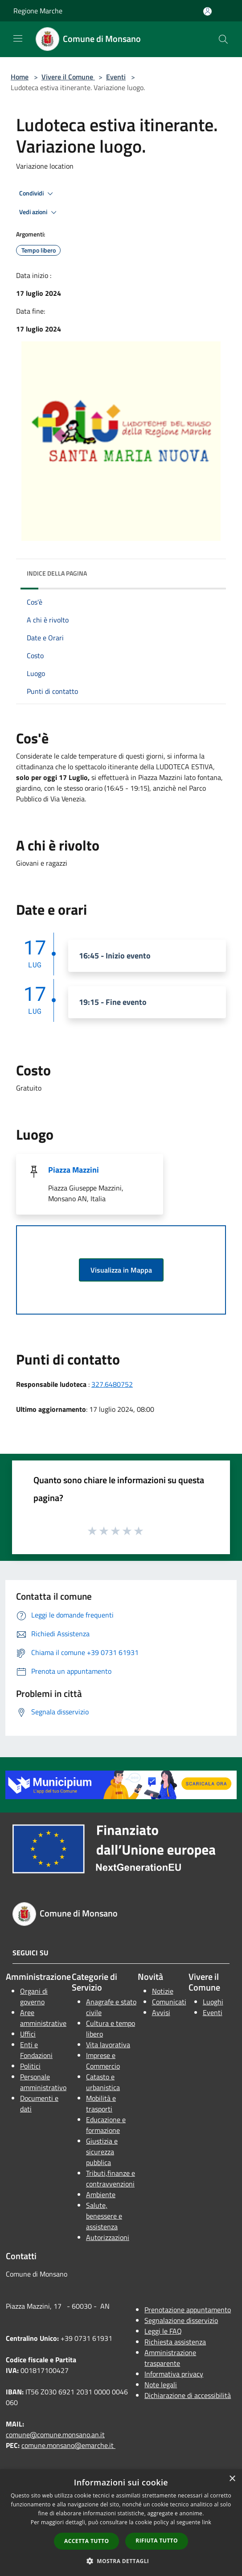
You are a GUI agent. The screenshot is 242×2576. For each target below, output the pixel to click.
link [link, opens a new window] (206, 2522)
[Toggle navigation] (17, 38)
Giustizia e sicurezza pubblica (102, 2152)
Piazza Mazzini (73, 1170)
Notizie (162, 1991)
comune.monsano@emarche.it (68, 2445)
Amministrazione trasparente (170, 2358)
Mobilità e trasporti (101, 2103)
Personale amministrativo (43, 2082)
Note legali (160, 2384)
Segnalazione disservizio (181, 2320)
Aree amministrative (43, 2017)
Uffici (28, 2033)
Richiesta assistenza (175, 2341)
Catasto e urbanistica (103, 2082)
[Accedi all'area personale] (207, 11)
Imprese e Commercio (103, 2060)
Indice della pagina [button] (57, 573)
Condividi (37, 193)
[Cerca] (223, 39)
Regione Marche (37, 10)
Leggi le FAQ (163, 2331)
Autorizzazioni (107, 2237)
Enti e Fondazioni (36, 2050)
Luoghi (213, 2001)
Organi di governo (34, 1996)
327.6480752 (112, 1384)
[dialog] (121, 2522)
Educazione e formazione (106, 2125)
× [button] (232, 2479)
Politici (30, 2066)
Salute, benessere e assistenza (104, 2216)
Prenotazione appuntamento (187, 2309)
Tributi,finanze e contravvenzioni (110, 2178)
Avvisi (161, 2012)
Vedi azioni (39, 212)
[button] (121, 2560)
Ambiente (100, 2194)
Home (20, 76)
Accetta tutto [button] (86, 2541)
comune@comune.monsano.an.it (55, 2434)
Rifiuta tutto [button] (156, 2540)
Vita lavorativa (108, 2044)
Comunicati (169, 2001)
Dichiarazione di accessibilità (187, 2395)
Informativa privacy (173, 2374)
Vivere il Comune (68, 76)
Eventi (116, 76)
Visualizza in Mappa (121, 1270)
